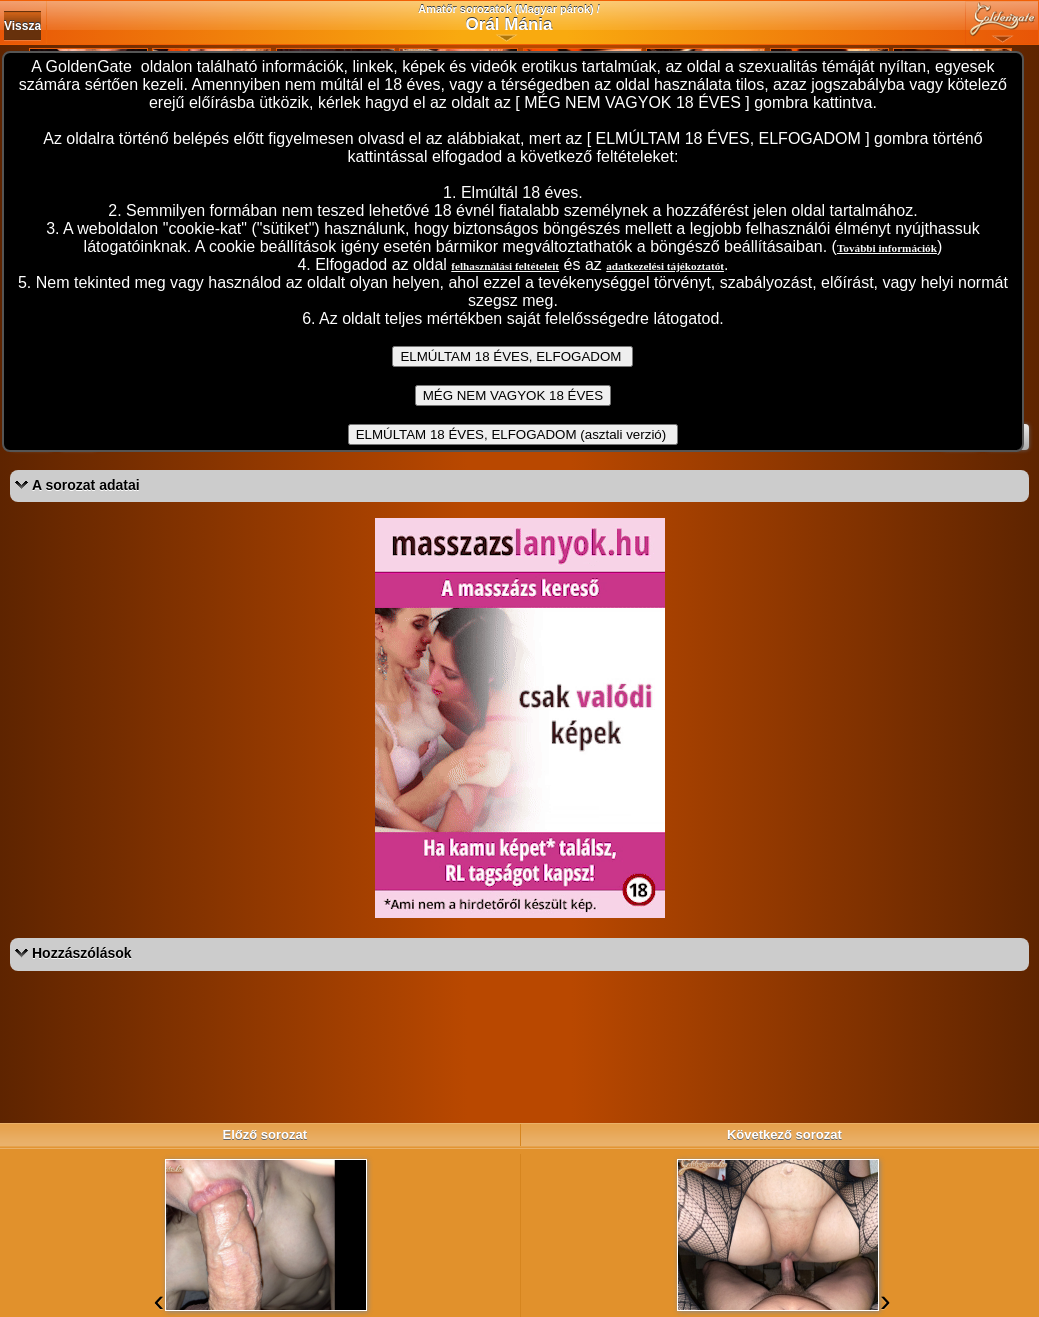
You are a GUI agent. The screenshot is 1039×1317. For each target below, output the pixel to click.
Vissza (22, 26)
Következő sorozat (784, 1134)
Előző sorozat (264, 1134)
